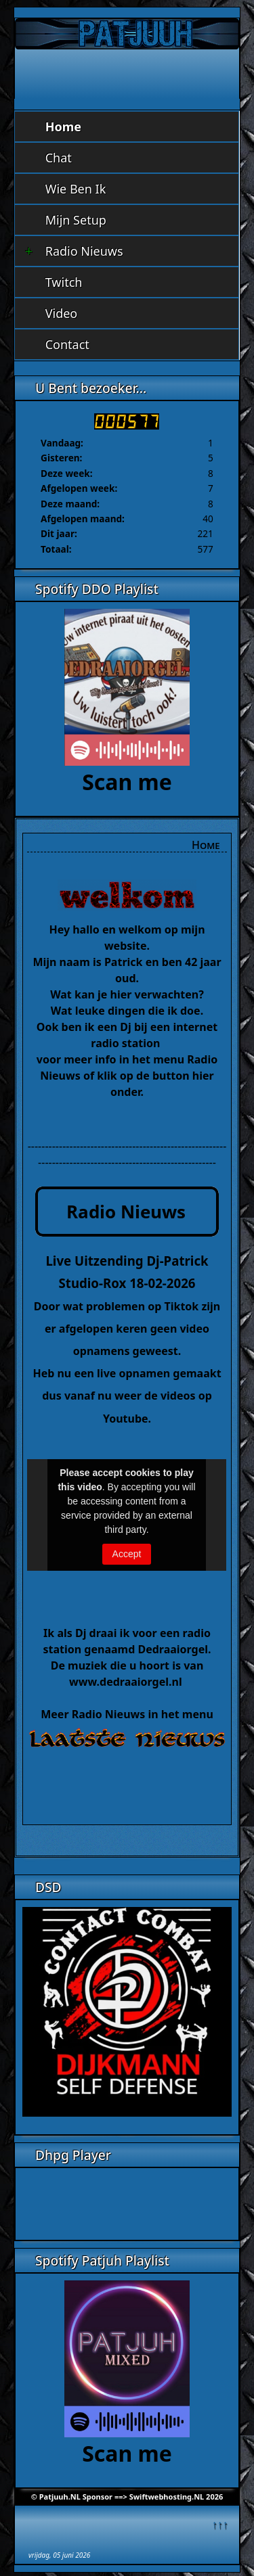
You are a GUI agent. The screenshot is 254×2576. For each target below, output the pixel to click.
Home (63, 126)
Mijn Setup (75, 220)
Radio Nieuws (74, 251)
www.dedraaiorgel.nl (127, 1681)
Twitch (64, 282)
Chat (58, 158)
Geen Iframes (127, 2202)
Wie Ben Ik (75, 189)
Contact (67, 344)
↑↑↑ (219, 2523)
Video (61, 313)
